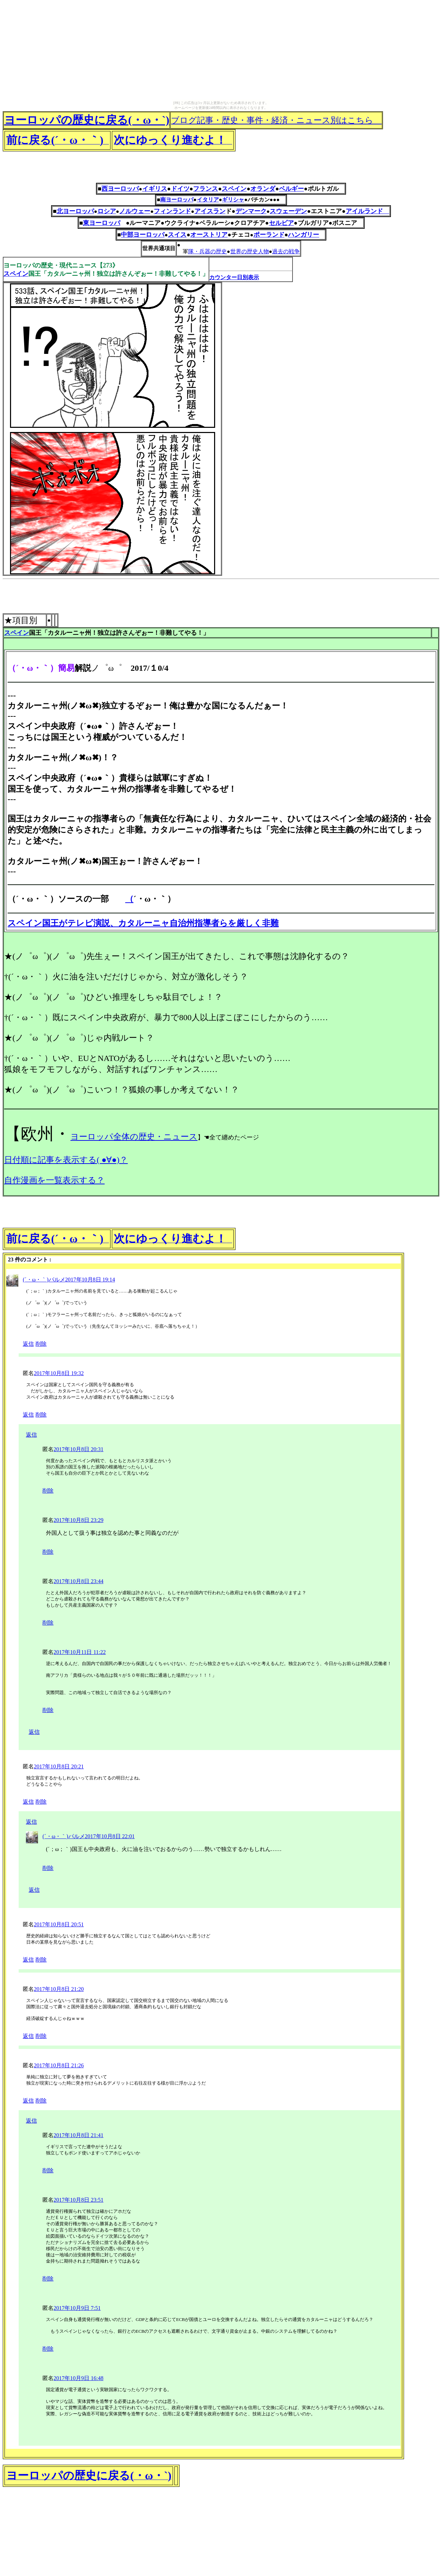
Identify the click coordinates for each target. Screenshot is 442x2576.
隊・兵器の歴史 (207, 251)
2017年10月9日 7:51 (77, 2308)
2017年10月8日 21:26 (59, 2065)
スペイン (234, 188)
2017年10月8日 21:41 (78, 2135)
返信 (28, 1344)
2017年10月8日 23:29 (78, 1520)
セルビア (281, 222)
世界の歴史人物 (249, 251)
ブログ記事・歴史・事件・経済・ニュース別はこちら (276, 120)
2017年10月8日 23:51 (78, 2200)
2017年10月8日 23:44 (78, 1581)
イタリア (208, 200)
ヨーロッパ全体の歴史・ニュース (134, 1136)
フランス (205, 188)
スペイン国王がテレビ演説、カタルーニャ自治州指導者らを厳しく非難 (143, 923)
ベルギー (291, 188)
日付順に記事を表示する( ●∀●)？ (66, 1159)
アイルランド (367, 211)
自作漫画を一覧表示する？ (54, 1180)
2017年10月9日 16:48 (78, 2378)
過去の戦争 (286, 251)
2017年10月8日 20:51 (59, 1924)
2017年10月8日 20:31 (78, 1449)
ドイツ (180, 188)
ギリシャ (233, 200)
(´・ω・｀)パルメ (44, 1279)
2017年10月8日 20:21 (59, 1766)
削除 (41, 1344)
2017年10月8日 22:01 (110, 1836)
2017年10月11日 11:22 (80, 1652)
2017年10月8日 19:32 (59, 1373)
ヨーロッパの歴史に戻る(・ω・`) (86, 120)
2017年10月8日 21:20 (59, 1989)
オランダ (262, 188)
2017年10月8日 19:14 (90, 1279)
